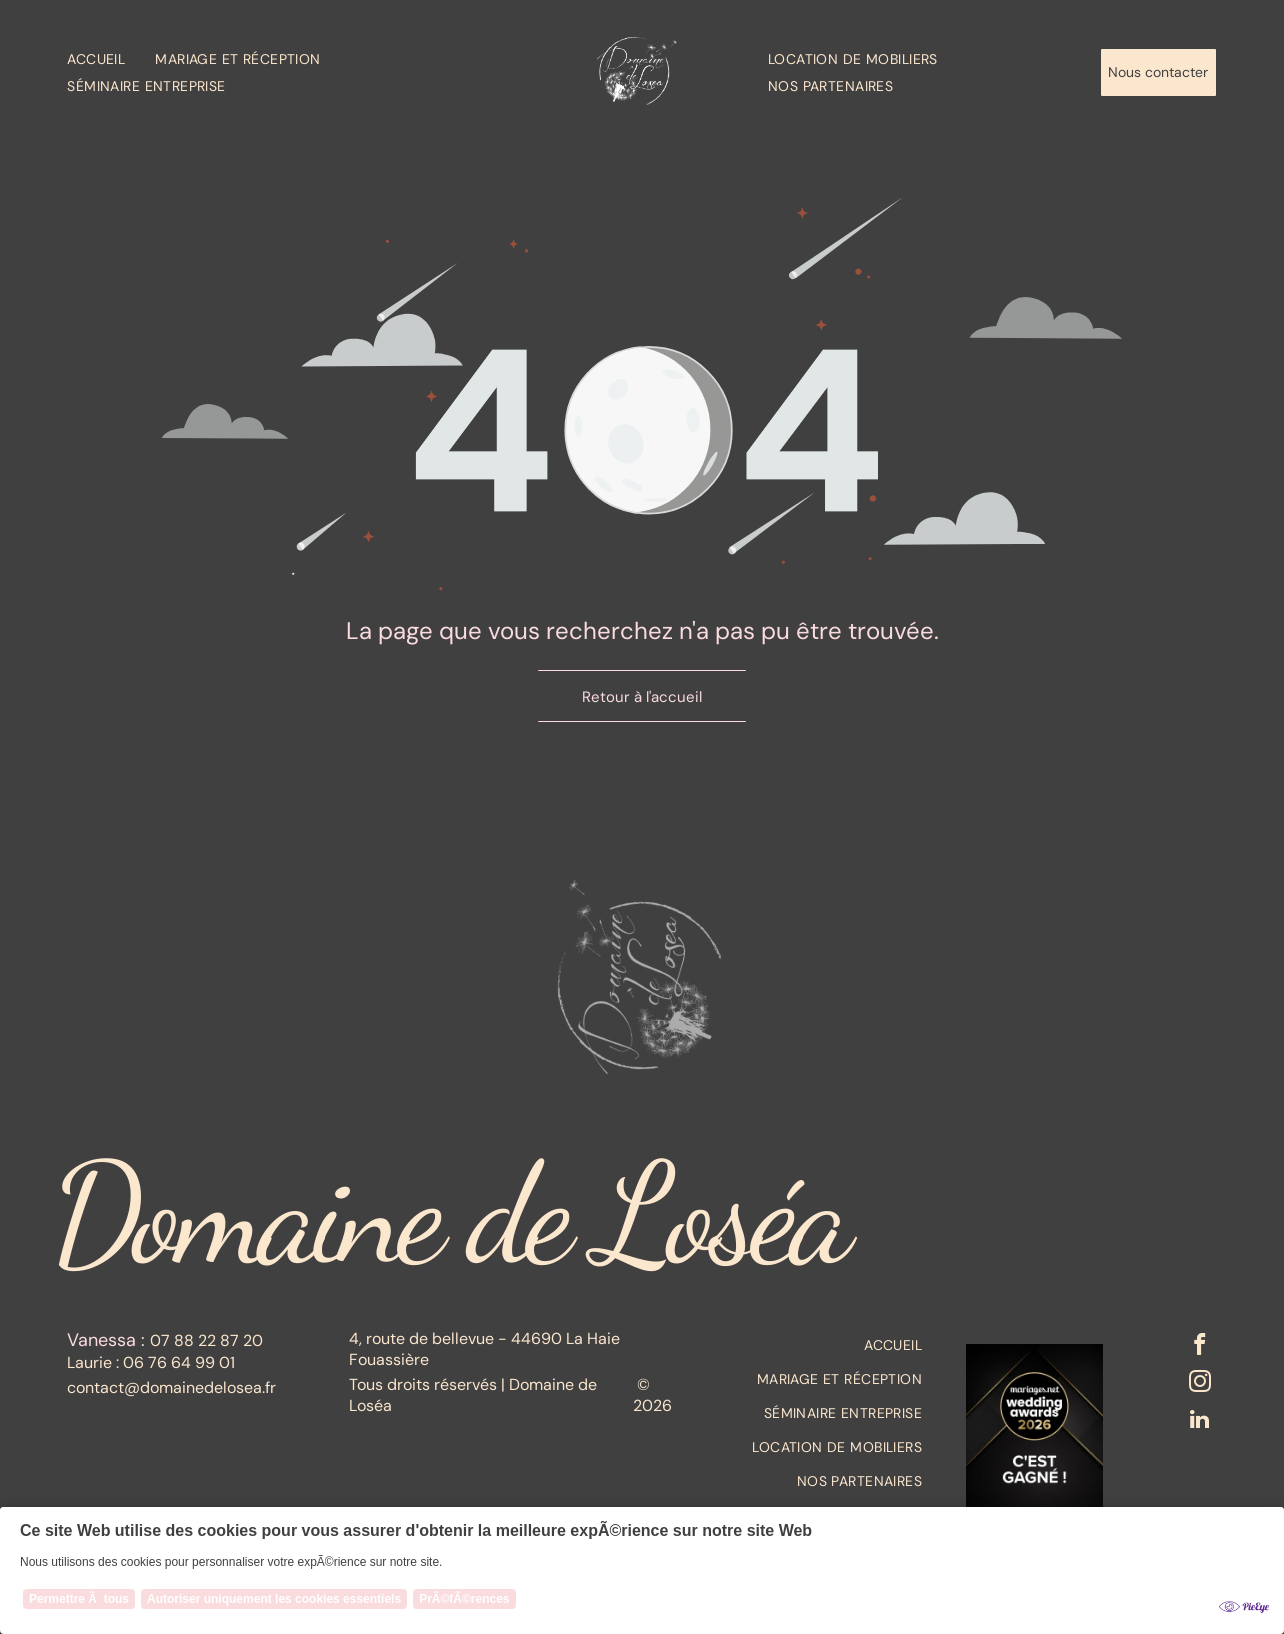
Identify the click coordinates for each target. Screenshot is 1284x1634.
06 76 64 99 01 (179, 1362)
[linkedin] (1198, 1428)
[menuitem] (111, 58)
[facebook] (1198, 1348)
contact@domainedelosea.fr (171, 1387)
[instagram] (1198, 1388)
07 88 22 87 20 (206, 1340)
